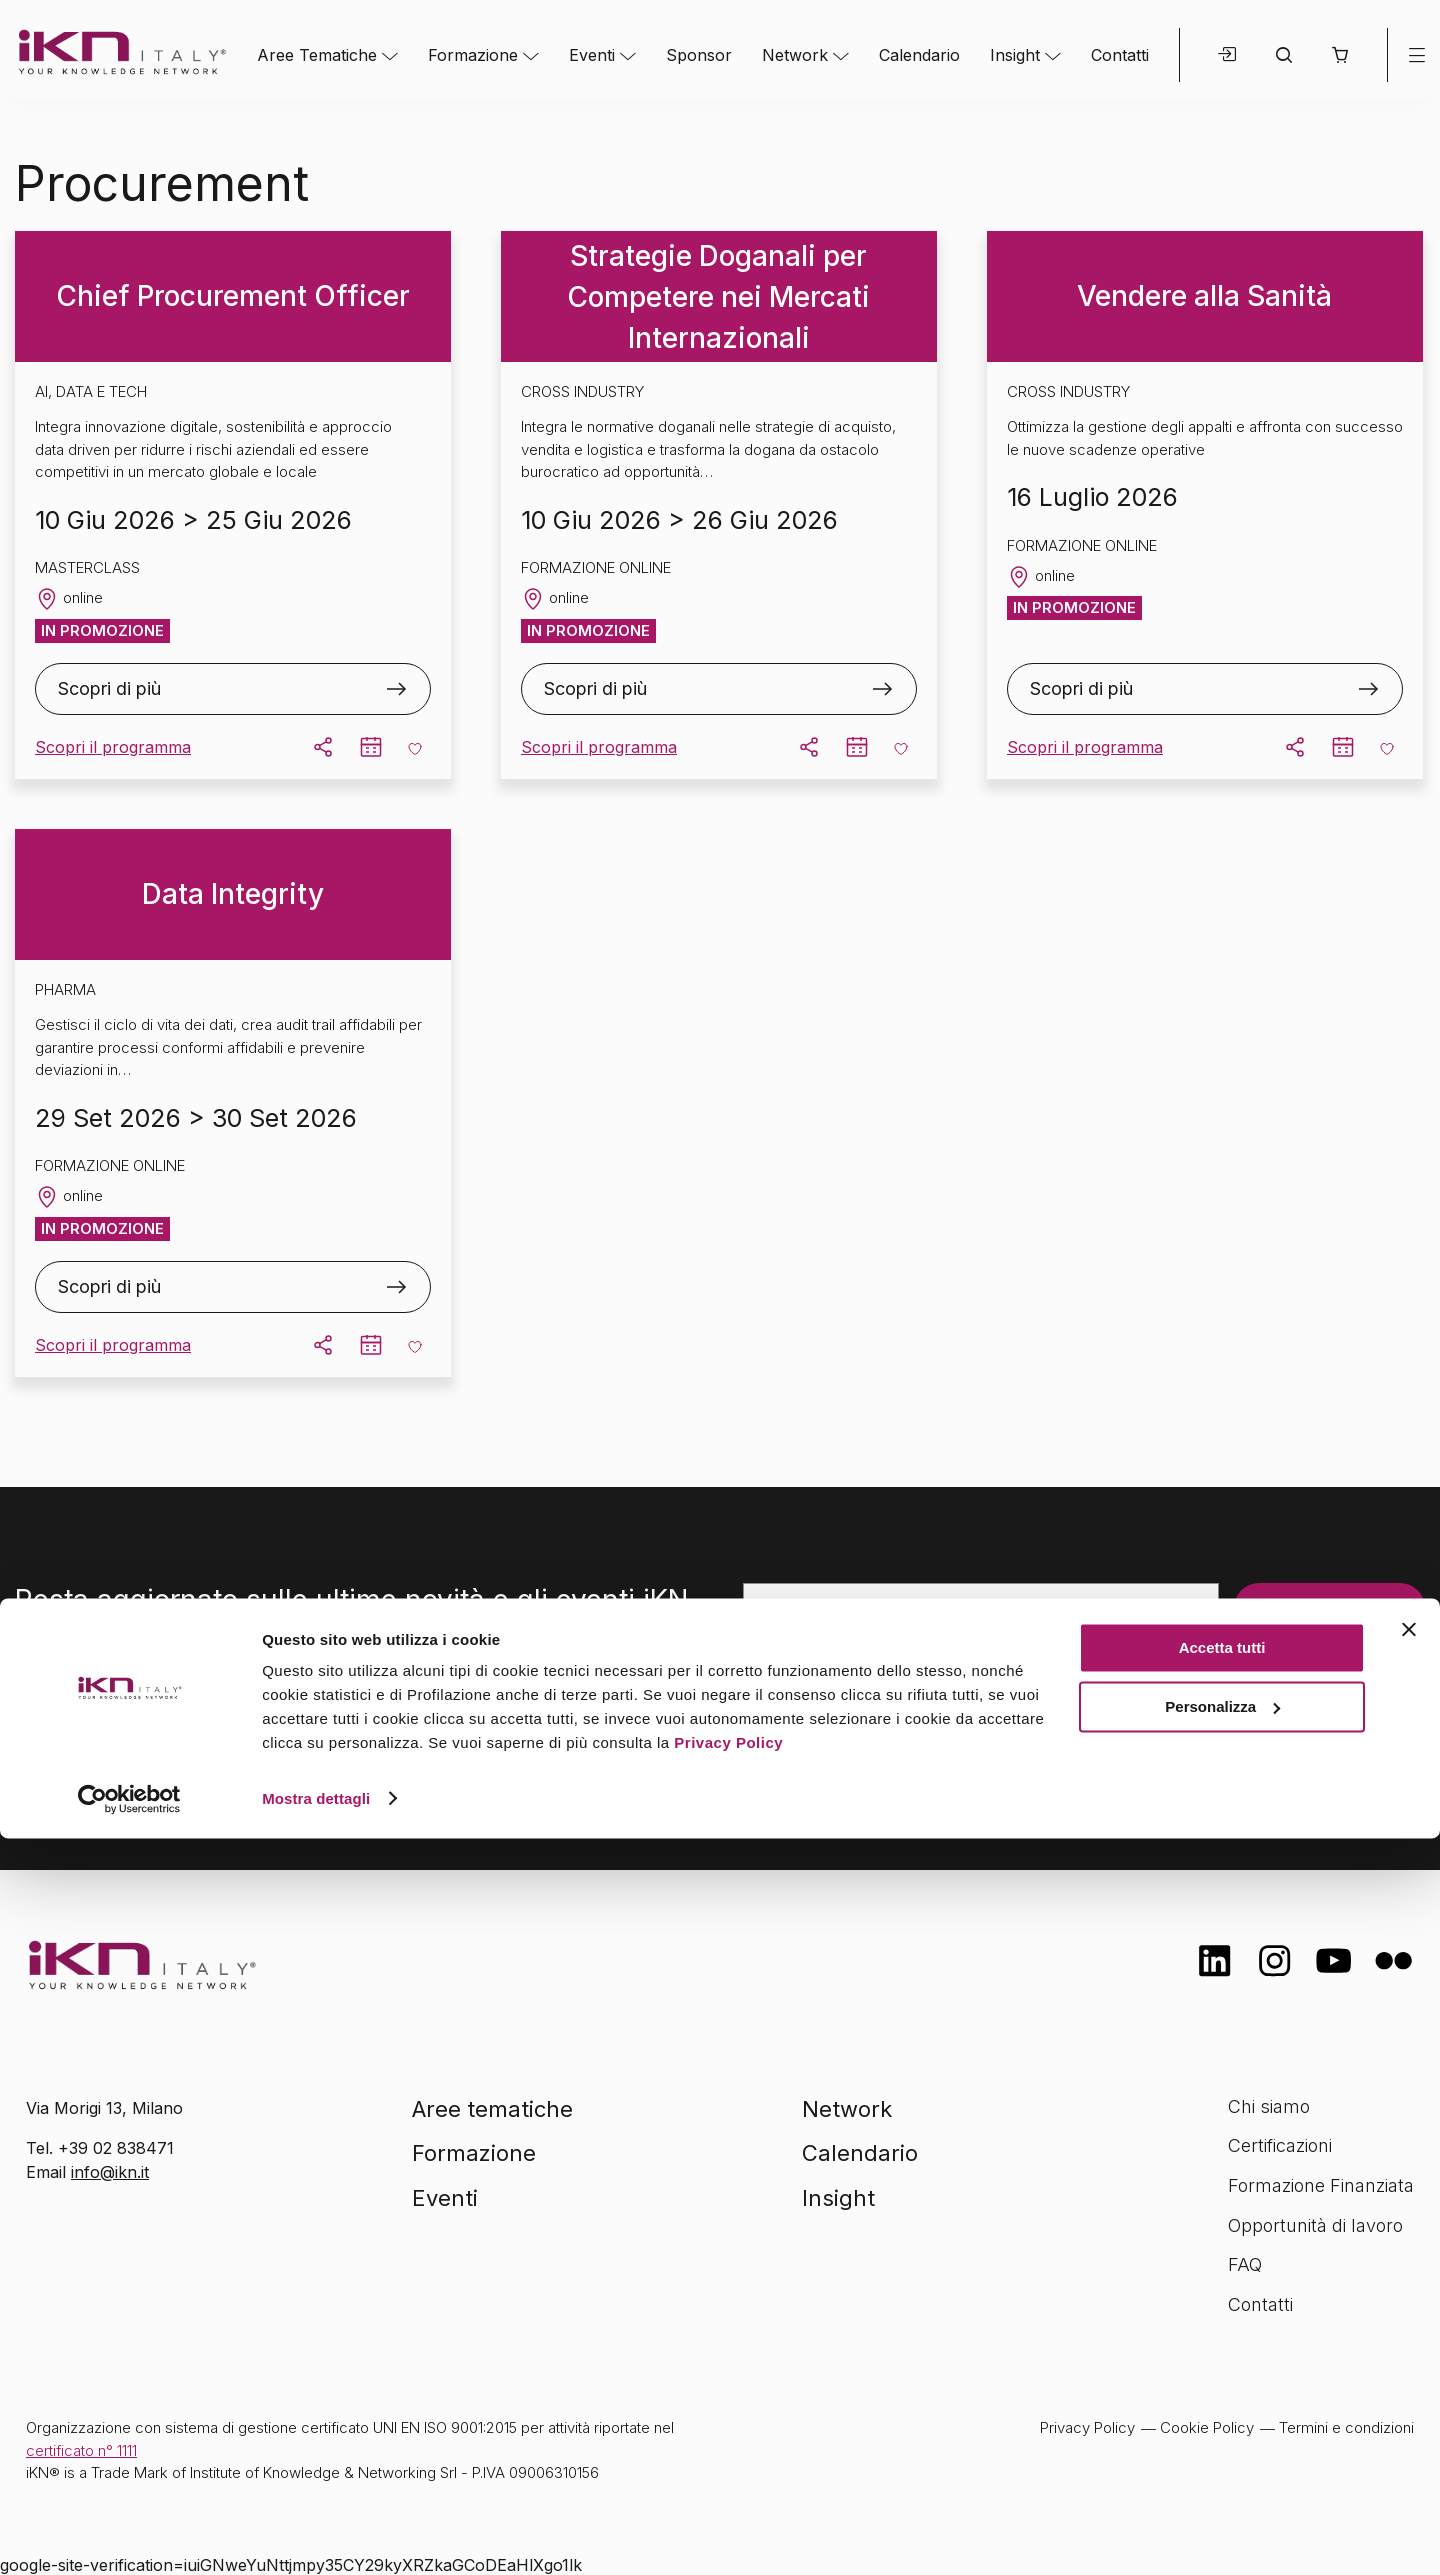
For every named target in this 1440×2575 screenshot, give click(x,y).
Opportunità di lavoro (1315, 2225)
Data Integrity (233, 894)
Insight (1015, 55)
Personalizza (1222, 2443)
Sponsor (699, 55)
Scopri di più (109, 688)
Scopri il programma (113, 747)
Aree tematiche (492, 2109)
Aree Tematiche (317, 55)
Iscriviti (1283, 1607)
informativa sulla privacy (1043, 1738)
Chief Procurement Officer (233, 296)
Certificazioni (1280, 2145)
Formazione (473, 55)
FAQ (1245, 2264)
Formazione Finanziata (1321, 2185)
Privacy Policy (728, 2480)
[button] (1339, 55)
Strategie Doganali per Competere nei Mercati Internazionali (718, 296)
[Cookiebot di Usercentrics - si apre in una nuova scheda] (129, 2536)
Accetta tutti (1222, 2385)
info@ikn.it (110, 2172)
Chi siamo (1269, 2106)
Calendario (919, 55)
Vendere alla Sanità (1204, 296)
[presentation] (895, 1672)
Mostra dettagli (316, 2535)
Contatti (1120, 55)
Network (795, 55)
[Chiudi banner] (1409, 2367)
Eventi (592, 55)
